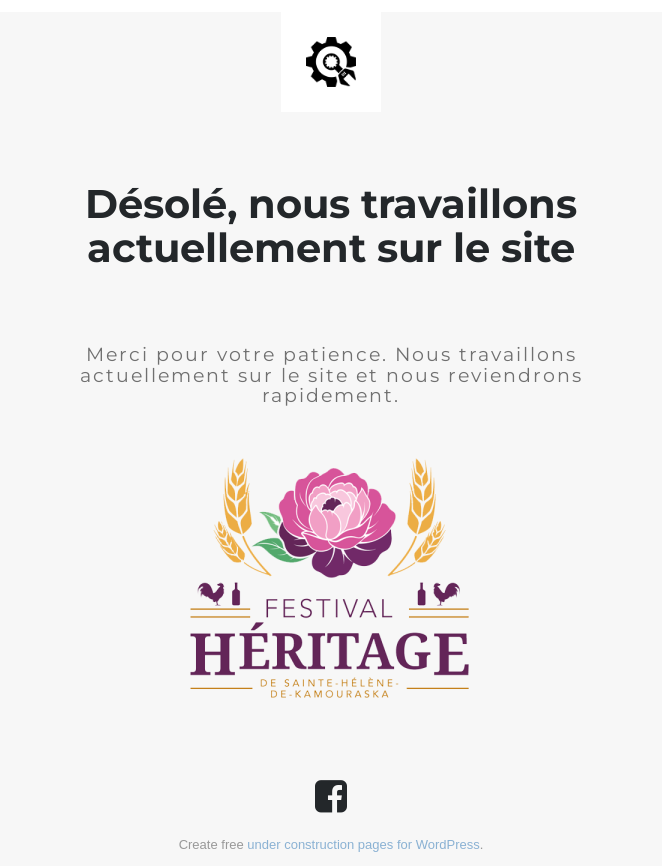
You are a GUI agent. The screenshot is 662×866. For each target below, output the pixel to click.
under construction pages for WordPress (363, 844)
